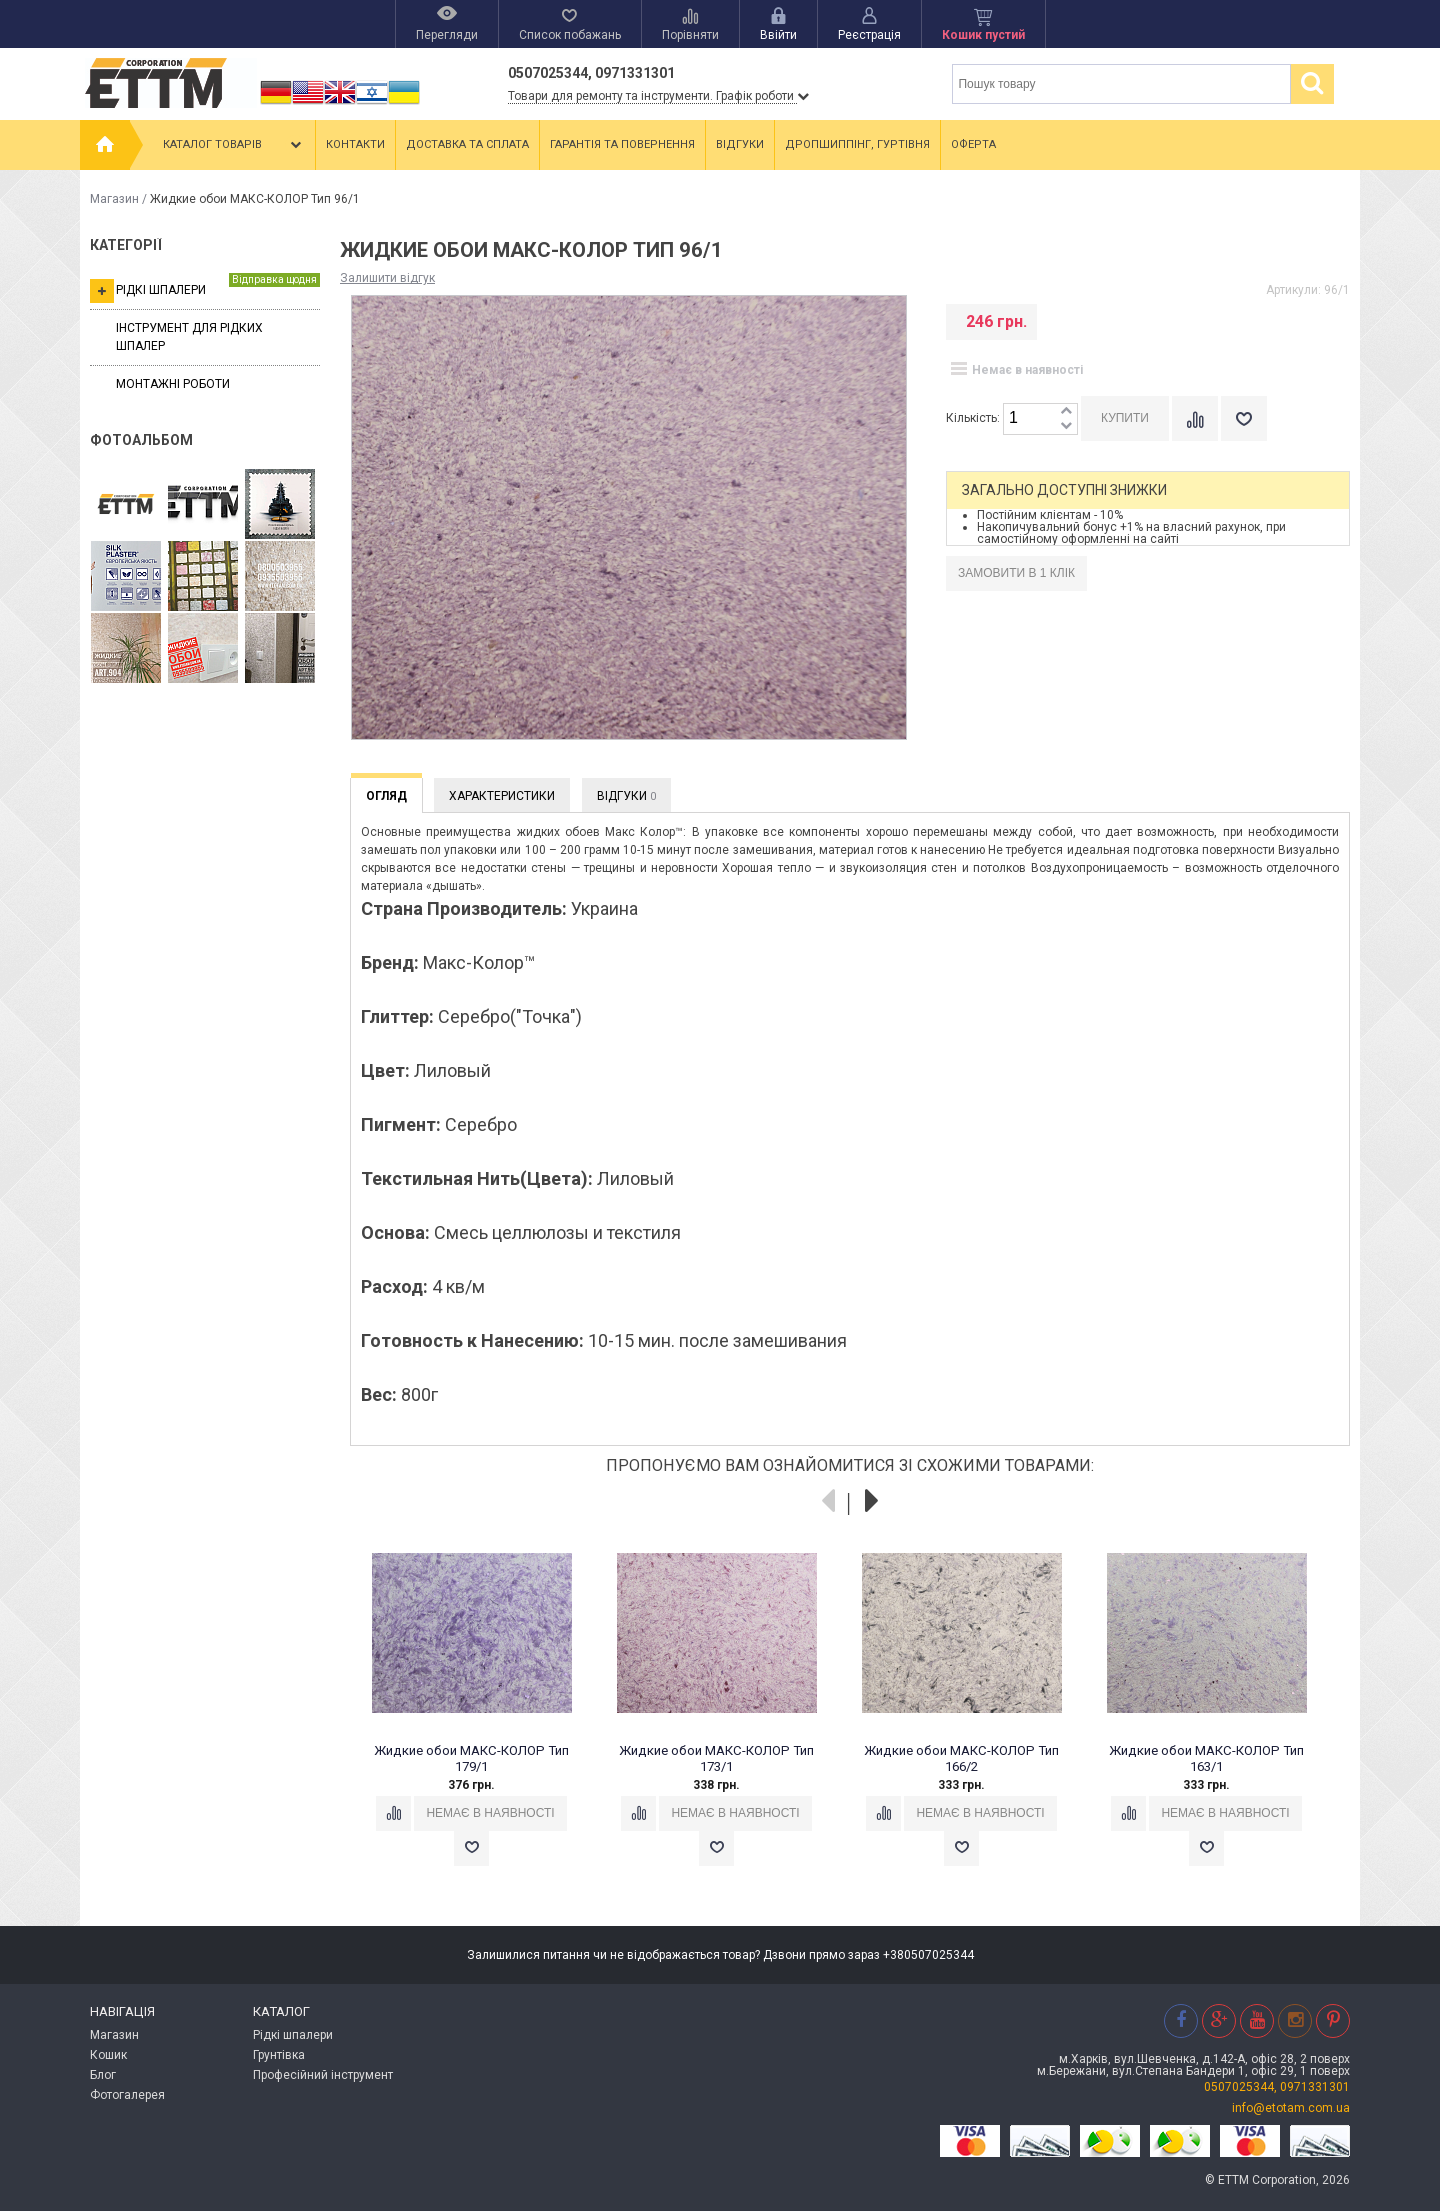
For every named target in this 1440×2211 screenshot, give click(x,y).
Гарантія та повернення (622, 144)
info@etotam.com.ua (1291, 2108)
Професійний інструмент (323, 2075)
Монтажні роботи (173, 384)
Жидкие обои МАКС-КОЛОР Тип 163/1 (1206, 1758)
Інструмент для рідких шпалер (189, 336)
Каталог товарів (234, 145)
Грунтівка (279, 2055)
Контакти (355, 144)
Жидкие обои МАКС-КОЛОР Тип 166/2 (961, 1758)
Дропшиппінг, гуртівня (857, 144)
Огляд (386, 796)
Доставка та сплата (467, 144)
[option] (482, 1718)
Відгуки (740, 144)
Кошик (108, 2055)
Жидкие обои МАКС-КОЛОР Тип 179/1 (471, 1758)
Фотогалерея (127, 2095)
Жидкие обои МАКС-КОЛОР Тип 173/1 (716, 1758)
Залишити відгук (387, 278)
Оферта (973, 144)
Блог (103, 2075)
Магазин (114, 199)
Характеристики (502, 796)
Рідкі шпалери (205, 288)
